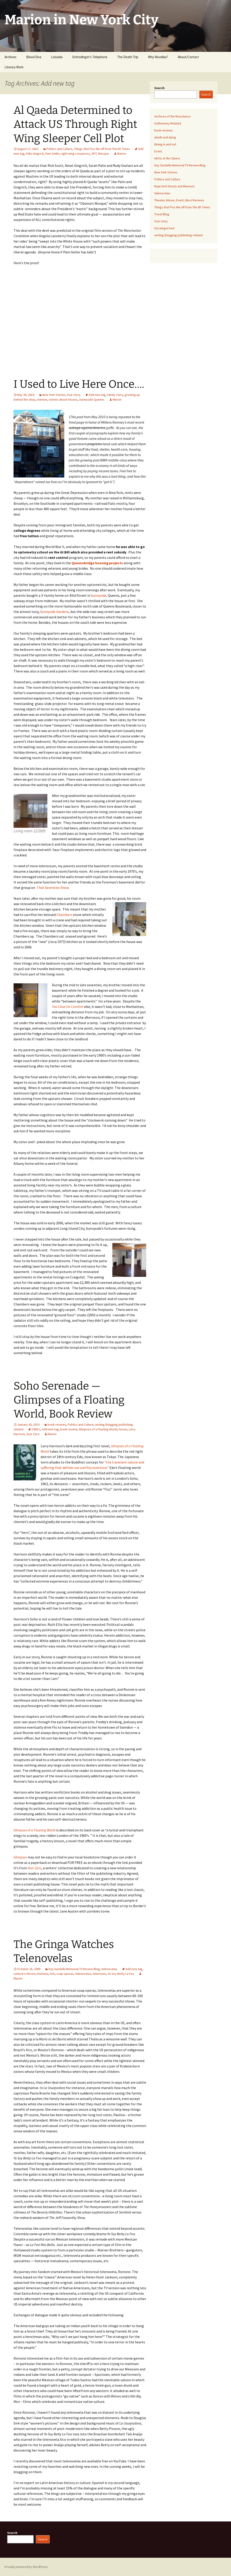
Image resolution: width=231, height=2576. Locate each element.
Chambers (64, 914)
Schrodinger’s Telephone (89, 57)
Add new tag (97, 395)
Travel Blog (161, 214)
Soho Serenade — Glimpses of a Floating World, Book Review (69, 1400)
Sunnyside (98, 595)
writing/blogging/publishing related (178, 235)
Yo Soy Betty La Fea (121, 1974)
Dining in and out (165, 144)
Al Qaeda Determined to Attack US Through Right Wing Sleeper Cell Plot (75, 124)
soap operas (65, 1974)
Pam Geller (52, 153)
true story (74, 395)
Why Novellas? (158, 57)
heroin (123, 1429)
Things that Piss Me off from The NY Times (102, 149)
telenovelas (109, 1969)
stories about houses (63, 399)
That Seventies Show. (53, 887)
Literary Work (14, 67)
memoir (42, 399)
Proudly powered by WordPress (26, 2567)
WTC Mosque (100, 153)
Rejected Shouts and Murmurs (174, 186)
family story (115, 395)
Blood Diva (33, 57)
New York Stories (53, 395)
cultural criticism (25, 1974)
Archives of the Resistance (172, 116)
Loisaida (56, 57)
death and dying (165, 137)
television (99, 1974)
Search (159, 88)
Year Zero (32, 1434)
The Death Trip (127, 57)
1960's (36, 1429)
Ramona (42, 1974)
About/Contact (188, 57)
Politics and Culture (59, 149)
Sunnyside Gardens (54, 611)
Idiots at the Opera (167, 158)
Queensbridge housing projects (97, 563)
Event (158, 151)
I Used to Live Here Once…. (79, 384)
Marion (121, 153)
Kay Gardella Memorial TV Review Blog (74, 1969)
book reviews (57, 1424)
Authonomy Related (167, 123)
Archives (10, 57)
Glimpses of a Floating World (98, 1429)
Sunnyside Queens (91, 399)
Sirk (52, 1974)
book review (68, 1429)
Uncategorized (164, 228)
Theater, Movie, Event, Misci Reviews (179, 200)
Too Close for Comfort (67, 1006)
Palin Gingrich (35, 153)
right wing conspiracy (75, 153)
